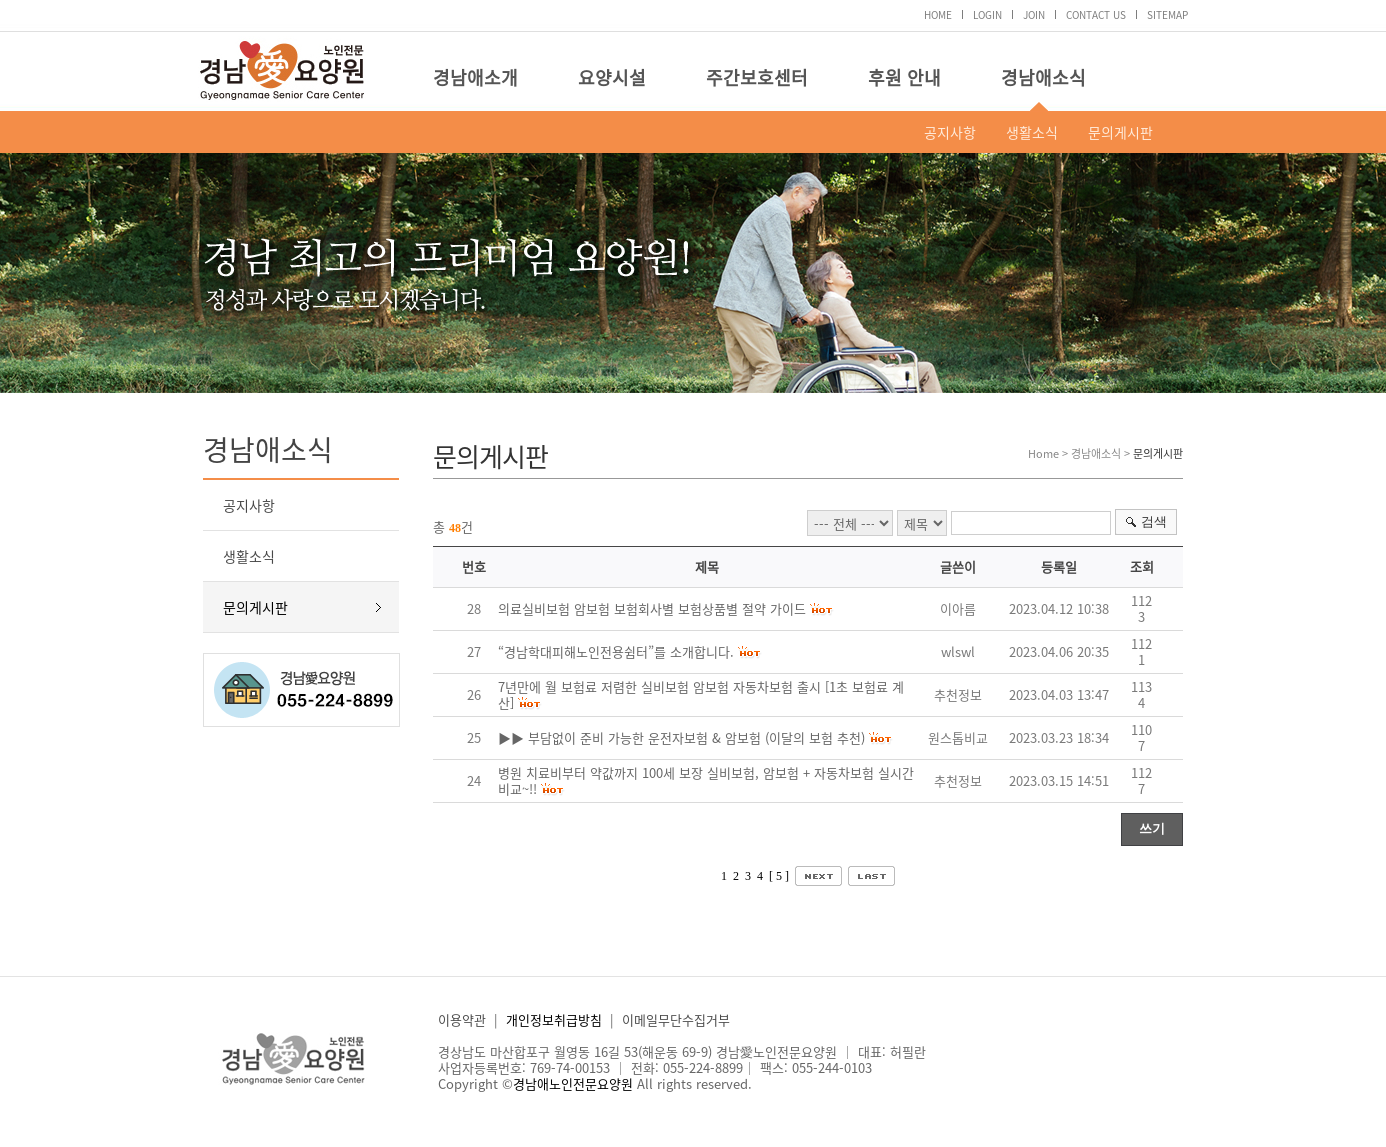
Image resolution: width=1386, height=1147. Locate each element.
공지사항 (950, 132)
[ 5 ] (779, 876)
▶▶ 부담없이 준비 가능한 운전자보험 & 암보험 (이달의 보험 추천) (681, 737)
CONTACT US (1096, 14)
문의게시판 (1120, 132)
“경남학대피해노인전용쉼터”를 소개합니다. (616, 651)
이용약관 (462, 1019)
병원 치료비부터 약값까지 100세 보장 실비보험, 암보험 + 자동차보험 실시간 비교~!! (706, 780)
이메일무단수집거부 (676, 1019)
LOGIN (987, 14)
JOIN (1034, 14)
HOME (938, 14)
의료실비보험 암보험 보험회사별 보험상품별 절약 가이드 (652, 608)
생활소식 (1032, 132)
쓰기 (1152, 828)
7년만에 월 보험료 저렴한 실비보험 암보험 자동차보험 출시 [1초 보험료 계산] (701, 694)
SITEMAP (1167, 14)
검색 (1154, 521)
